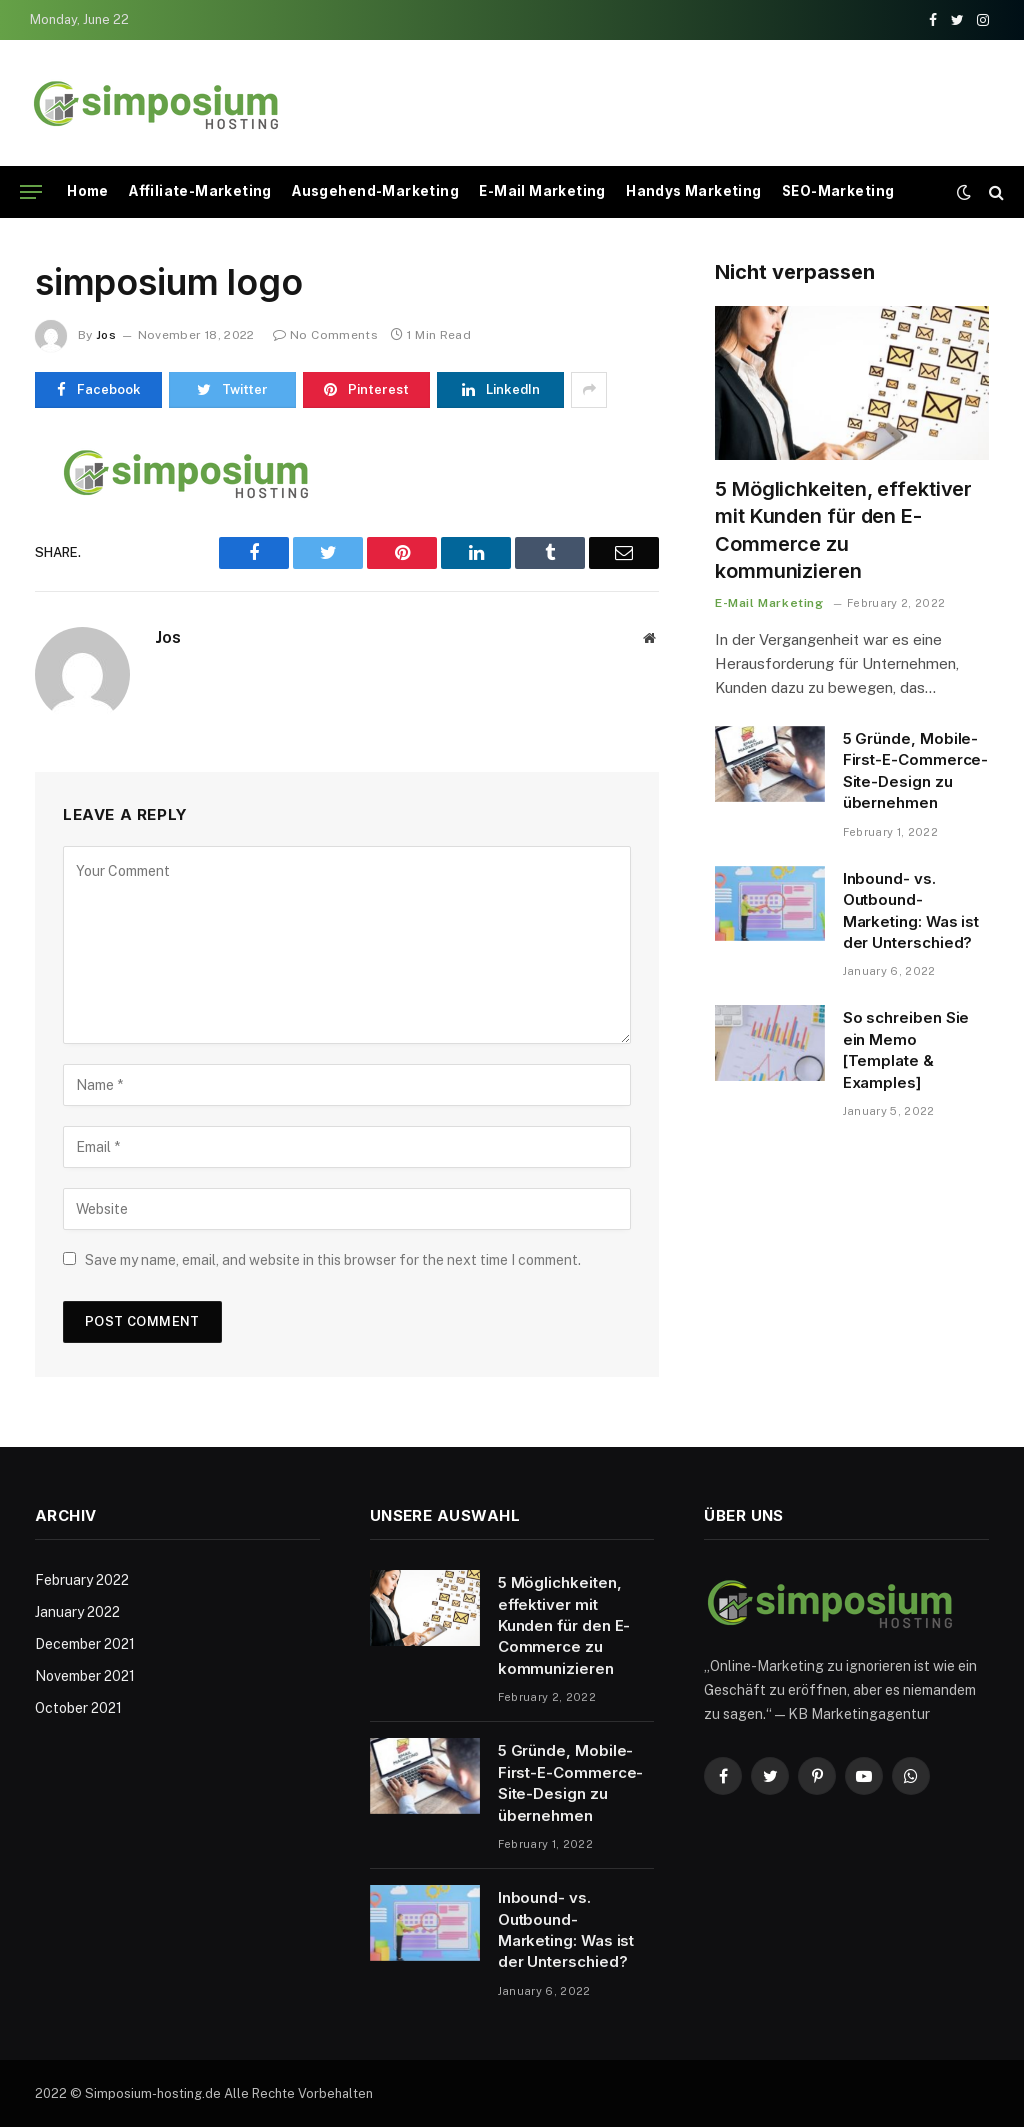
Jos (106, 335)
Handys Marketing (693, 191)
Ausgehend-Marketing (375, 191)
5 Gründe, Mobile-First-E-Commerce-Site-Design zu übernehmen (916, 770)
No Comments (325, 335)
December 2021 (85, 1644)
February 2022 (82, 1580)
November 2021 (85, 1676)
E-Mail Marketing (542, 191)
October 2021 (78, 1708)
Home (88, 191)
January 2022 (77, 1612)
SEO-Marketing (838, 191)
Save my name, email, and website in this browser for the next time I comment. (333, 1260)
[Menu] (31, 192)
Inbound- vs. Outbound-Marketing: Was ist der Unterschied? (911, 910)
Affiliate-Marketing (200, 191)
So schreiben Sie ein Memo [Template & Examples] (906, 1049)
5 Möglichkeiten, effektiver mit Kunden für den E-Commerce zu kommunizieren (843, 530)
